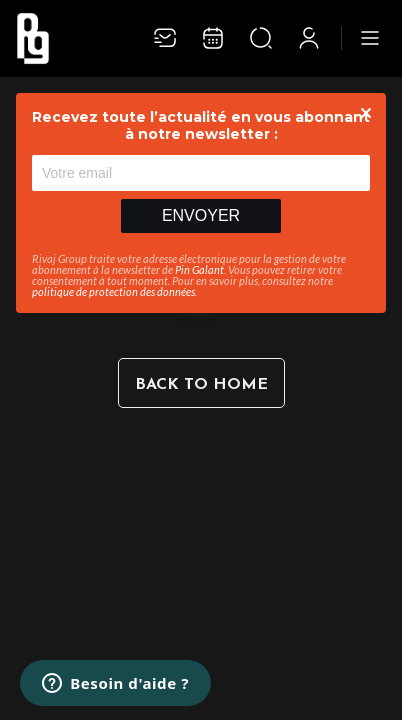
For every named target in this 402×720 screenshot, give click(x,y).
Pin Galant (199, 269)
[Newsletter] (165, 38)
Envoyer (201, 215)
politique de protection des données (113, 291)
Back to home (201, 385)
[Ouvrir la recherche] (261, 38)
